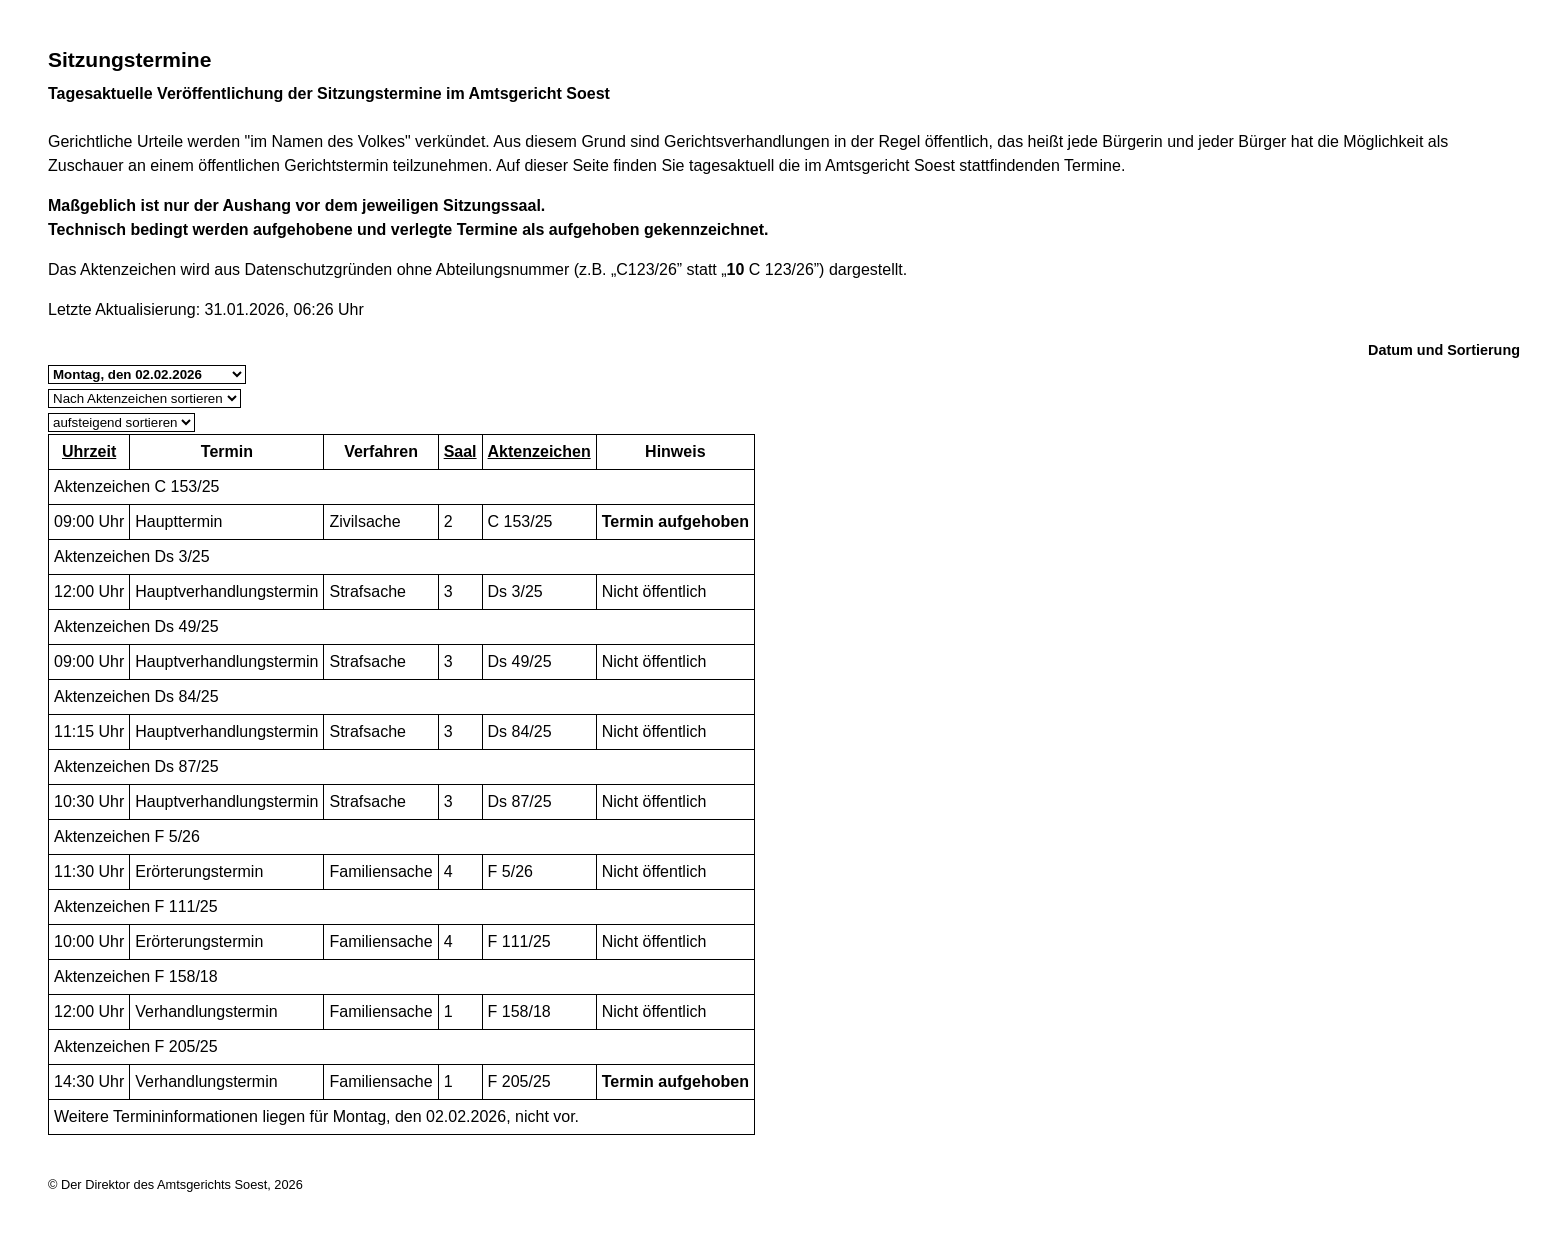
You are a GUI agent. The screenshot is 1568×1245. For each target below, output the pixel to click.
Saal (460, 451)
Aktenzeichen (539, 451)
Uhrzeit (89, 451)
